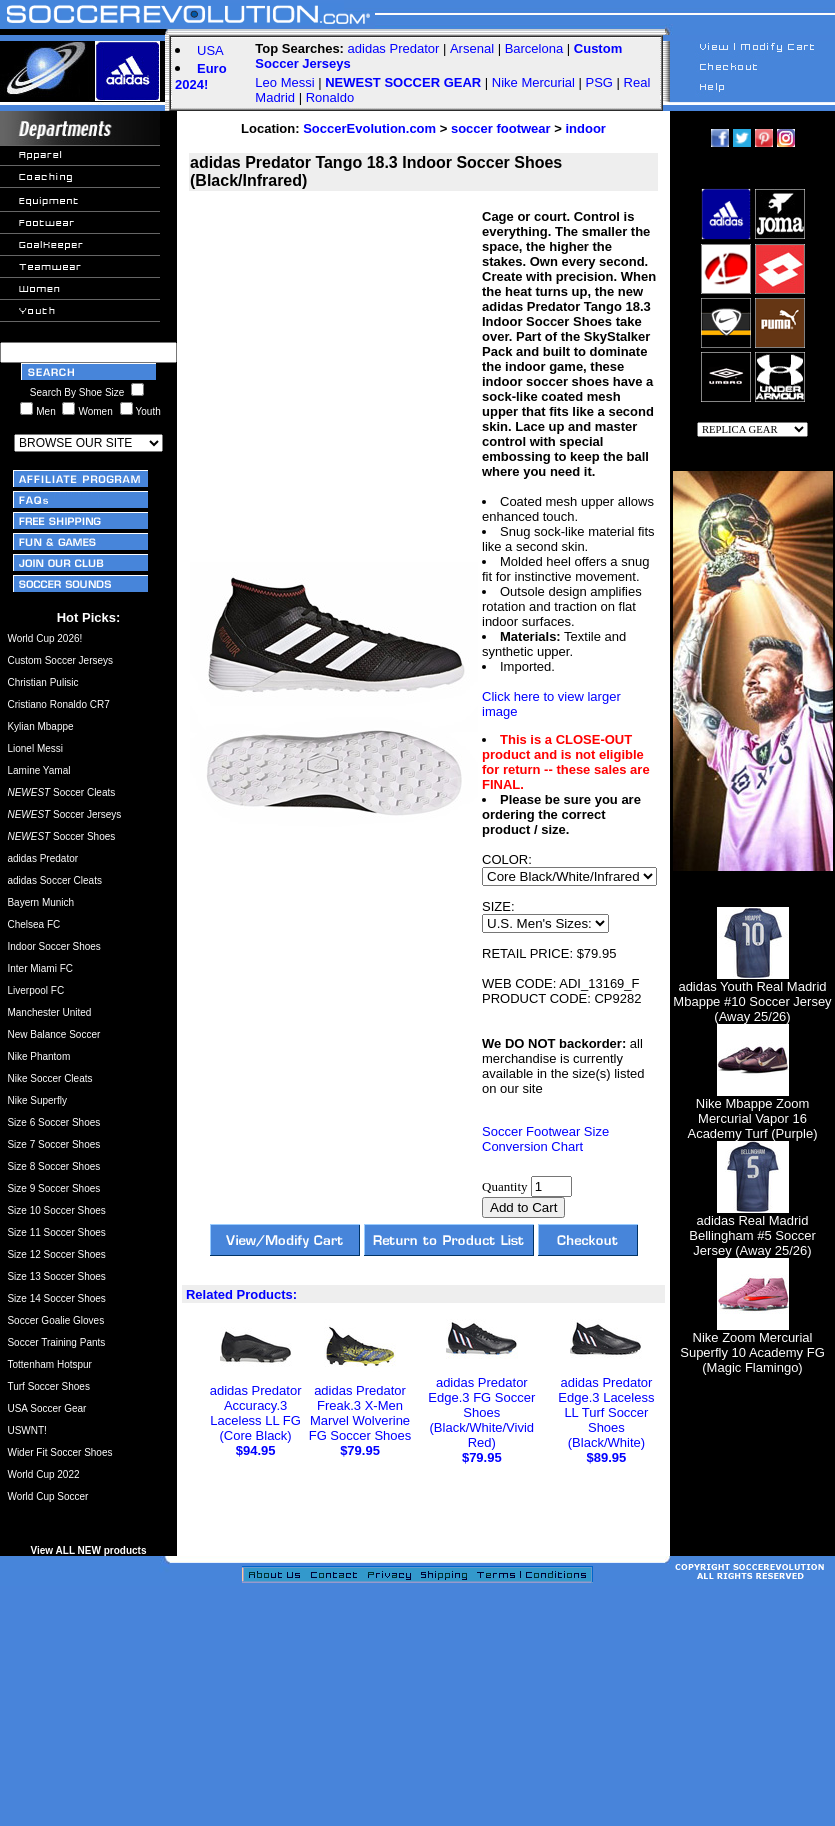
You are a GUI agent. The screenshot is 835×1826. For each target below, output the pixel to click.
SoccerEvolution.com (369, 128)
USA (210, 50)
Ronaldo (330, 97)
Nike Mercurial (533, 82)
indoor (585, 128)
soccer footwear (501, 128)
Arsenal (472, 48)
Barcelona (534, 48)
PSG (599, 82)
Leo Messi (284, 82)
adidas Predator (394, 48)
